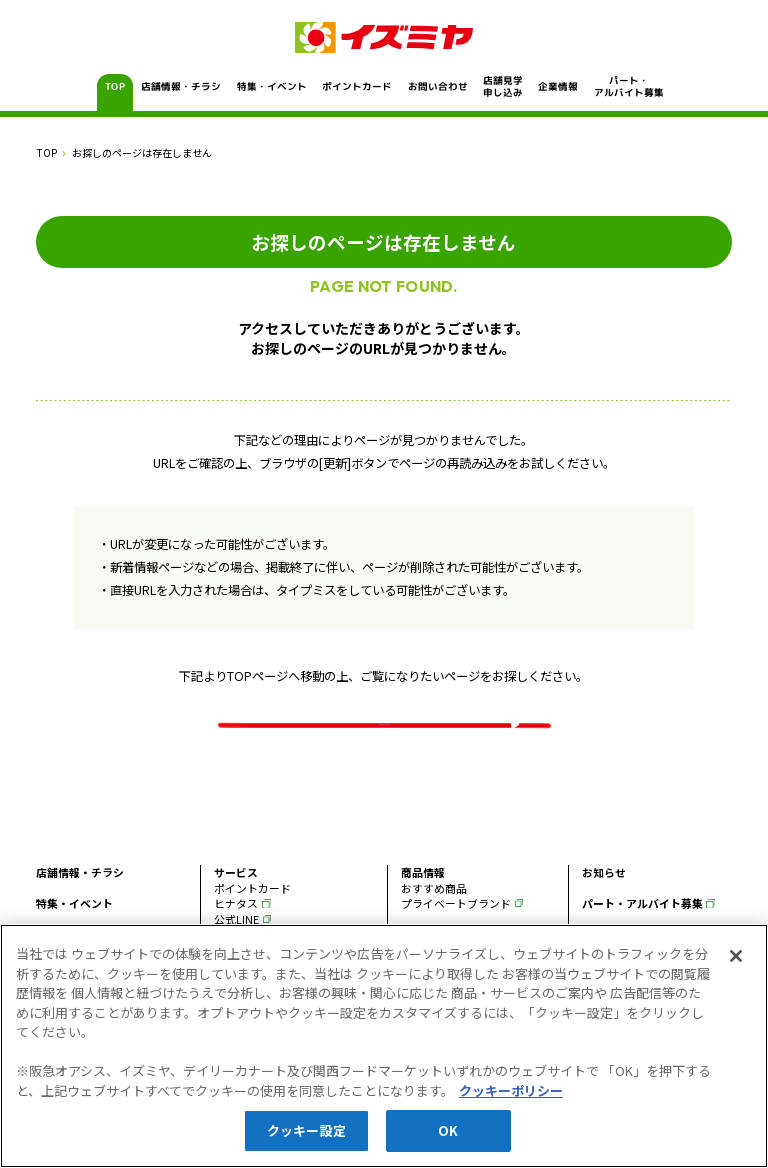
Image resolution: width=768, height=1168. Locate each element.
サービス (236, 908)
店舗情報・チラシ (181, 86)
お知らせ (604, 908)
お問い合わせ (437, 86)
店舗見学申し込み (503, 86)
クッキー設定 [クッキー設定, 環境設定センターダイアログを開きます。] (306, 1131)
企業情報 (558, 86)
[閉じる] (736, 957)
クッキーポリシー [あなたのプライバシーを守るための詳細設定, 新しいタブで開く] (511, 1091)
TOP (115, 86)
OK (448, 1131)
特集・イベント (271, 86)
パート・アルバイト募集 (628, 86)
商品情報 (423, 908)
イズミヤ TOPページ (383, 736)
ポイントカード (357, 86)
